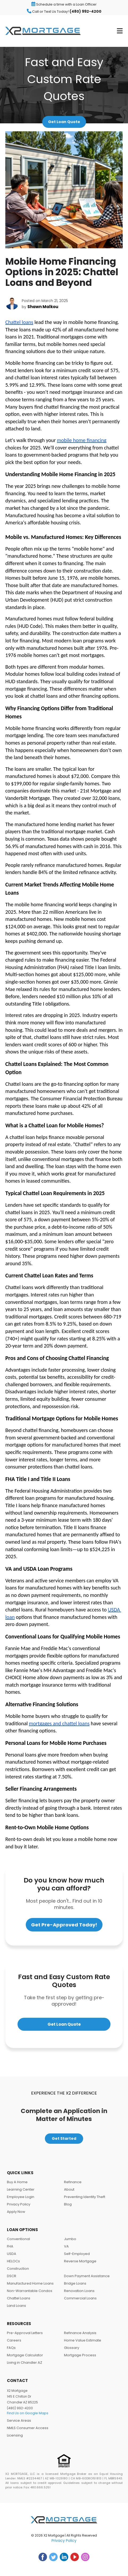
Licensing (15, 2435)
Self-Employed (77, 2254)
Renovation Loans (79, 2291)
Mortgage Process (80, 2355)
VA (66, 2246)
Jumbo (70, 2239)
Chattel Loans (18, 2298)
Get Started (64, 2138)
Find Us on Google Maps (27, 2413)
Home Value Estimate (82, 2340)
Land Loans (16, 2306)
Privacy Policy (18, 2204)
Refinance (73, 2182)
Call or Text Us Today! (64, 11)
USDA (11, 2254)
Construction (18, 2269)
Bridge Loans (75, 2283)
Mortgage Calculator (25, 2355)
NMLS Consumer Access (27, 2428)
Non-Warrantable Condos (29, 2291)
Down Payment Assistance (87, 2276)
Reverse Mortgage (80, 2261)
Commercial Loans (80, 2298)
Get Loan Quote (64, 121)
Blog (68, 2204)
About (69, 2189)
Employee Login (20, 2197)
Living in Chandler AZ (24, 2363)
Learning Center (21, 2189)
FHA (10, 2246)
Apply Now (16, 2212)
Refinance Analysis (80, 2333)
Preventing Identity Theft (84, 2197)
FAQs (11, 2348)
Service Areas (19, 2420)
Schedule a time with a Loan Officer (64, 4)
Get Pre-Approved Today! (64, 1924)
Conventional (18, 2239)
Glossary (71, 2348)
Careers (14, 2340)
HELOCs (13, 2261)
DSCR (11, 2276)
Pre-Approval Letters (25, 2333)
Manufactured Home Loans (30, 2283)
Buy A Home (17, 2182)
